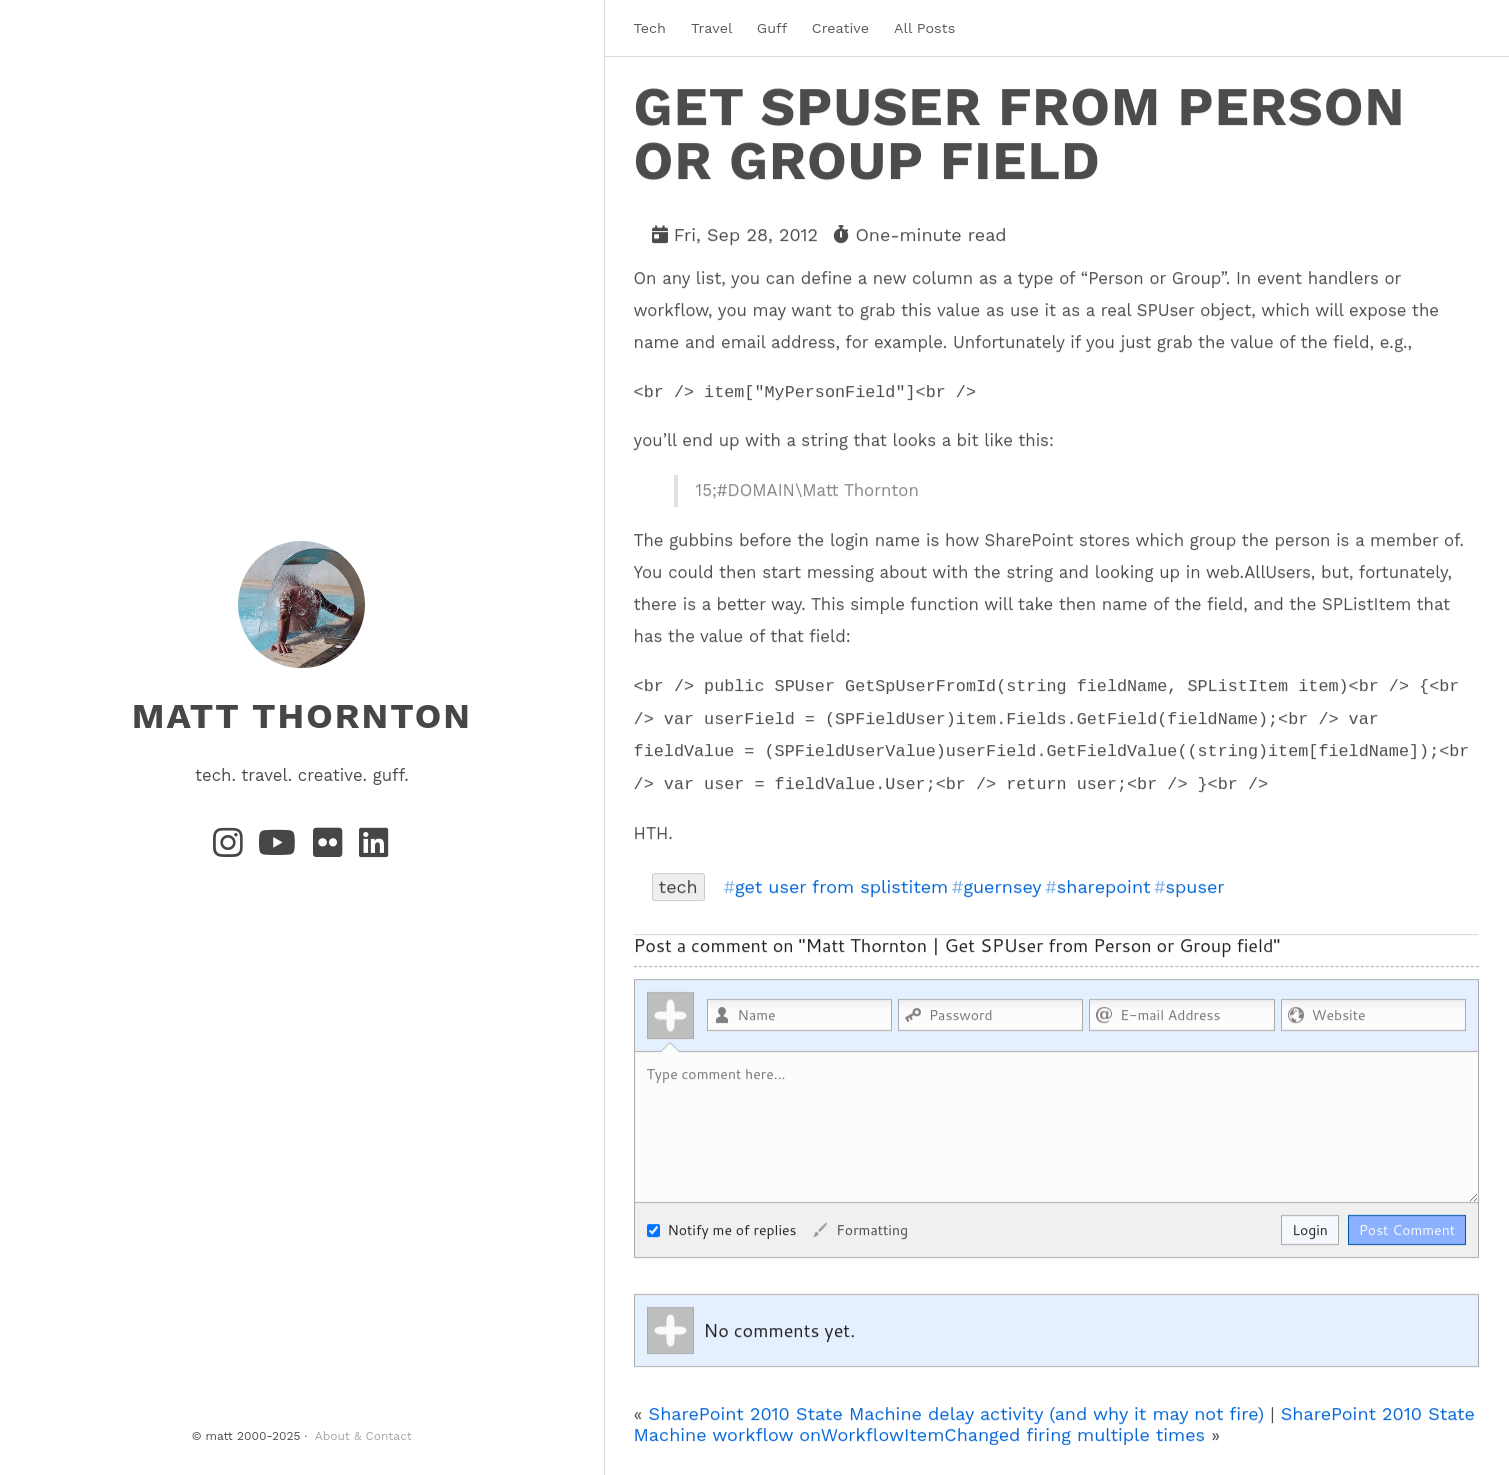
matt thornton (302, 716)
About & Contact (363, 1436)
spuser (1195, 886)
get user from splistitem (841, 886)
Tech (650, 28)
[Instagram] (232, 849)
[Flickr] (332, 849)
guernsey (1002, 886)
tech (678, 885)
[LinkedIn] (375, 849)
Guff (772, 28)
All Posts (924, 28)
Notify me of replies (722, 1229)
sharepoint (1104, 886)
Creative (840, 28)
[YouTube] (281, 849)
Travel (711, 28)
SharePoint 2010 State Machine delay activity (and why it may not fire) (957, 1412)
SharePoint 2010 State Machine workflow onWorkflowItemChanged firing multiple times (1054, 1423)
